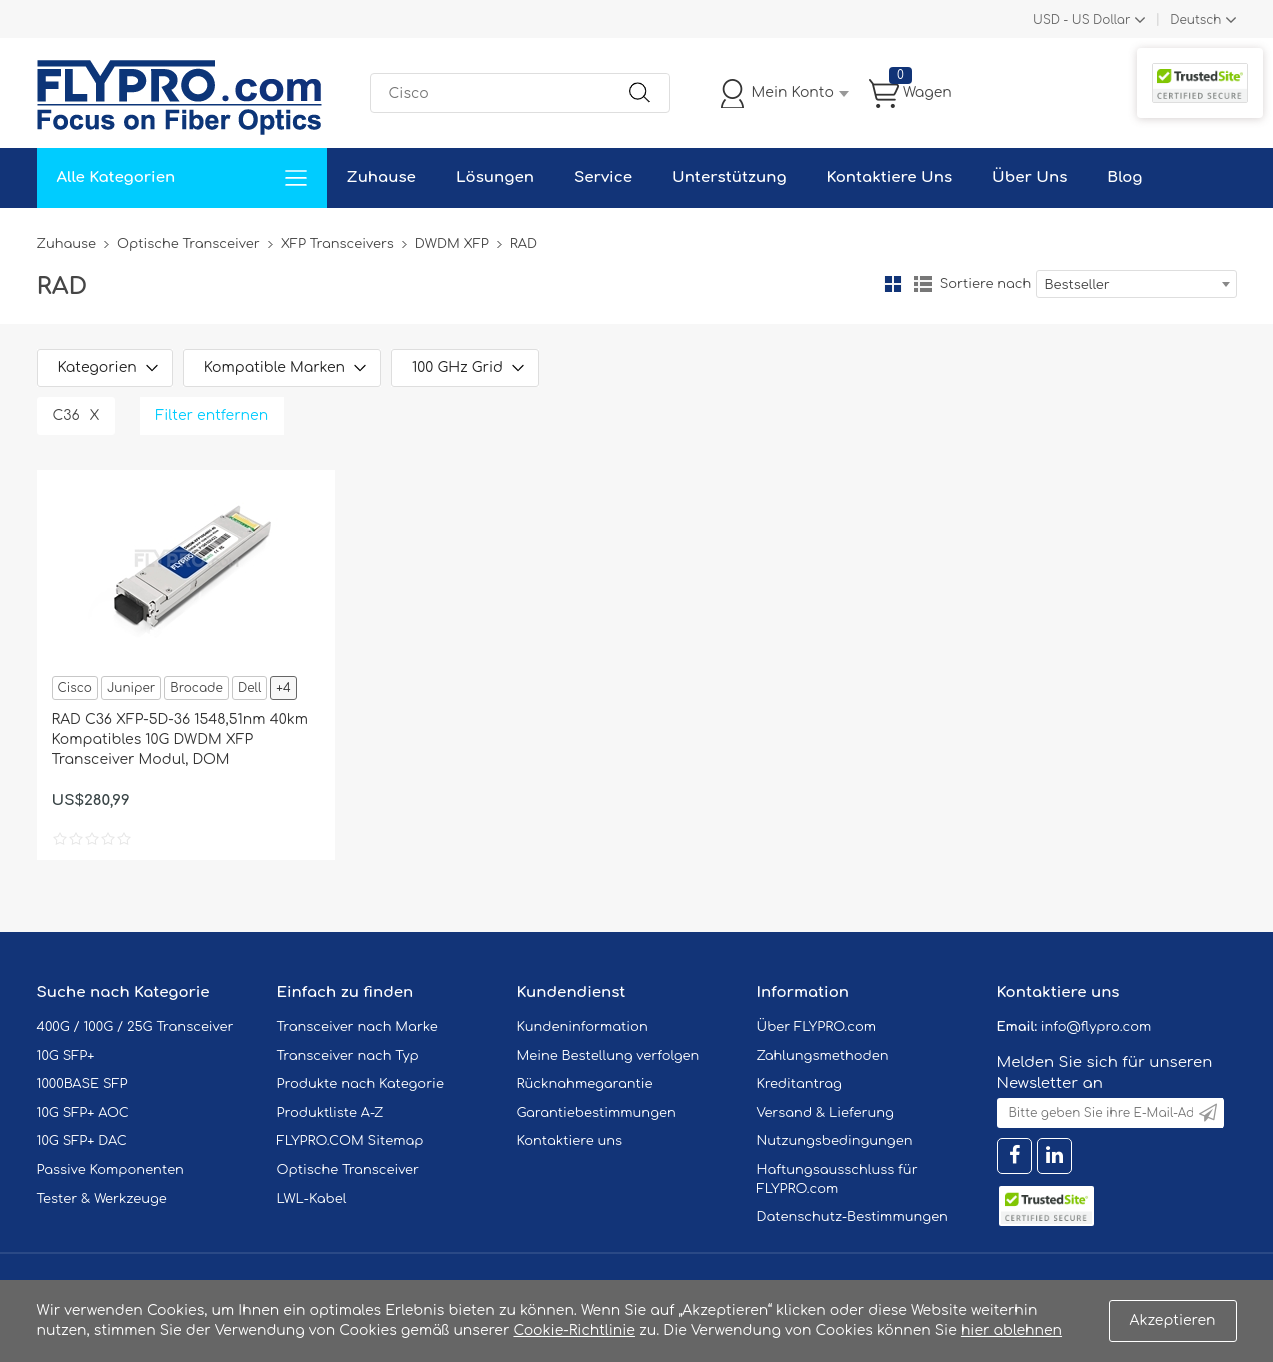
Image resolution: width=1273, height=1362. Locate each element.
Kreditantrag (799, 1084)
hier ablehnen (1011, 1330)
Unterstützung (729, 177)
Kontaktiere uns (570, 1141)
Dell (249, 688)
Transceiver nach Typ (348, 1056)
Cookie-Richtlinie (574, 1330)
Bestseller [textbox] (1077, 285)
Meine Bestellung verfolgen (608, 1056)
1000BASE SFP (82, 1084)
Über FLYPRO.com (817, 1027)
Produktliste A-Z (330, 1113)
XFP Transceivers (337, 244)
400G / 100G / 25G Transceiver (135, 1027)
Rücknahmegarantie (585, 1084)
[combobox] (1136, 284)
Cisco (75, 688)
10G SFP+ (66, 1056)
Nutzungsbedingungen (835, 1141)
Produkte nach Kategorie (360, 1084)
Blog (1124, 177)
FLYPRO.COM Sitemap (350, 1141)
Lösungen (495, 177)
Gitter (893, 284)
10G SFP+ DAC (82, 1141)
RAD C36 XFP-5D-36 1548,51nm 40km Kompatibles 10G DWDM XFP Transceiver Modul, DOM (180, 739)
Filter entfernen (212, 415)
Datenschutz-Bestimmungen (852, 1217)
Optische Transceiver (188, 244)
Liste (923, 284)
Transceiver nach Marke (357, 1027)
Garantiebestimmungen (596, 1113)
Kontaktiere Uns (889, 177)
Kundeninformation (582, 1027)
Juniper (131, 688)
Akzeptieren (1173, 1320)
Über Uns (1029, 177)
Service (603, 177)
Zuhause (381, 177)
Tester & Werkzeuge (102, 1199)
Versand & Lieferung (825, 1113)
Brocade (196, 688)
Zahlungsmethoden (823, 1056)
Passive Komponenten (110, 1170)
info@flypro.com (1096, 1027)
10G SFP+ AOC (83, 1113)
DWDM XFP (452, 244)
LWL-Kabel (312, 1199)
